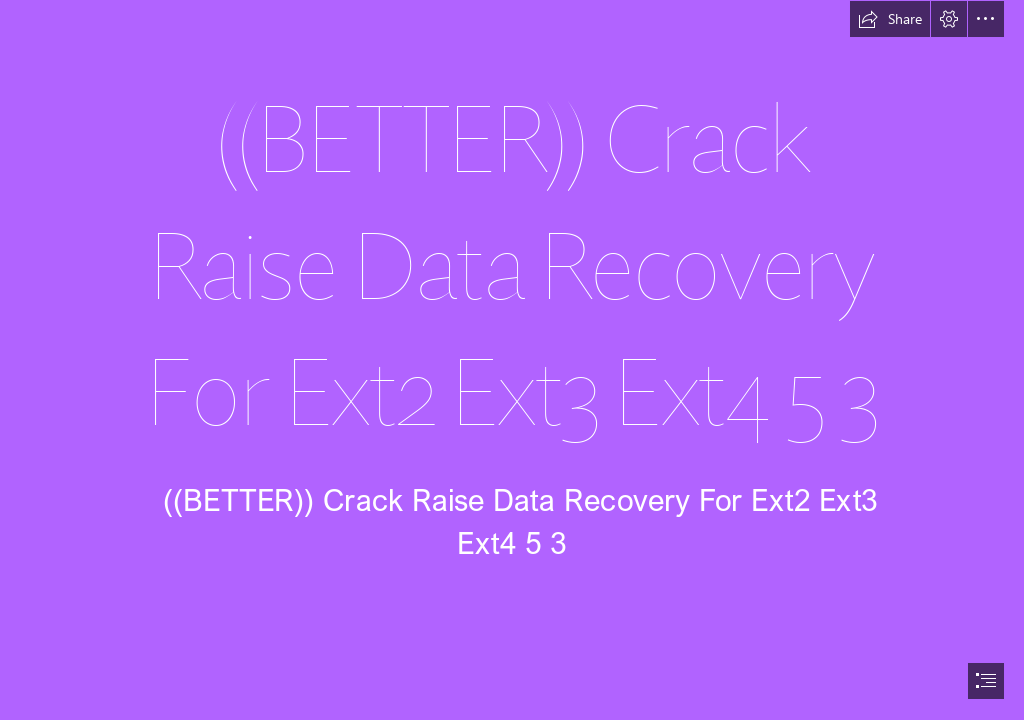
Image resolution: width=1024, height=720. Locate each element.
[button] (890, 19)
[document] (512, 360)
